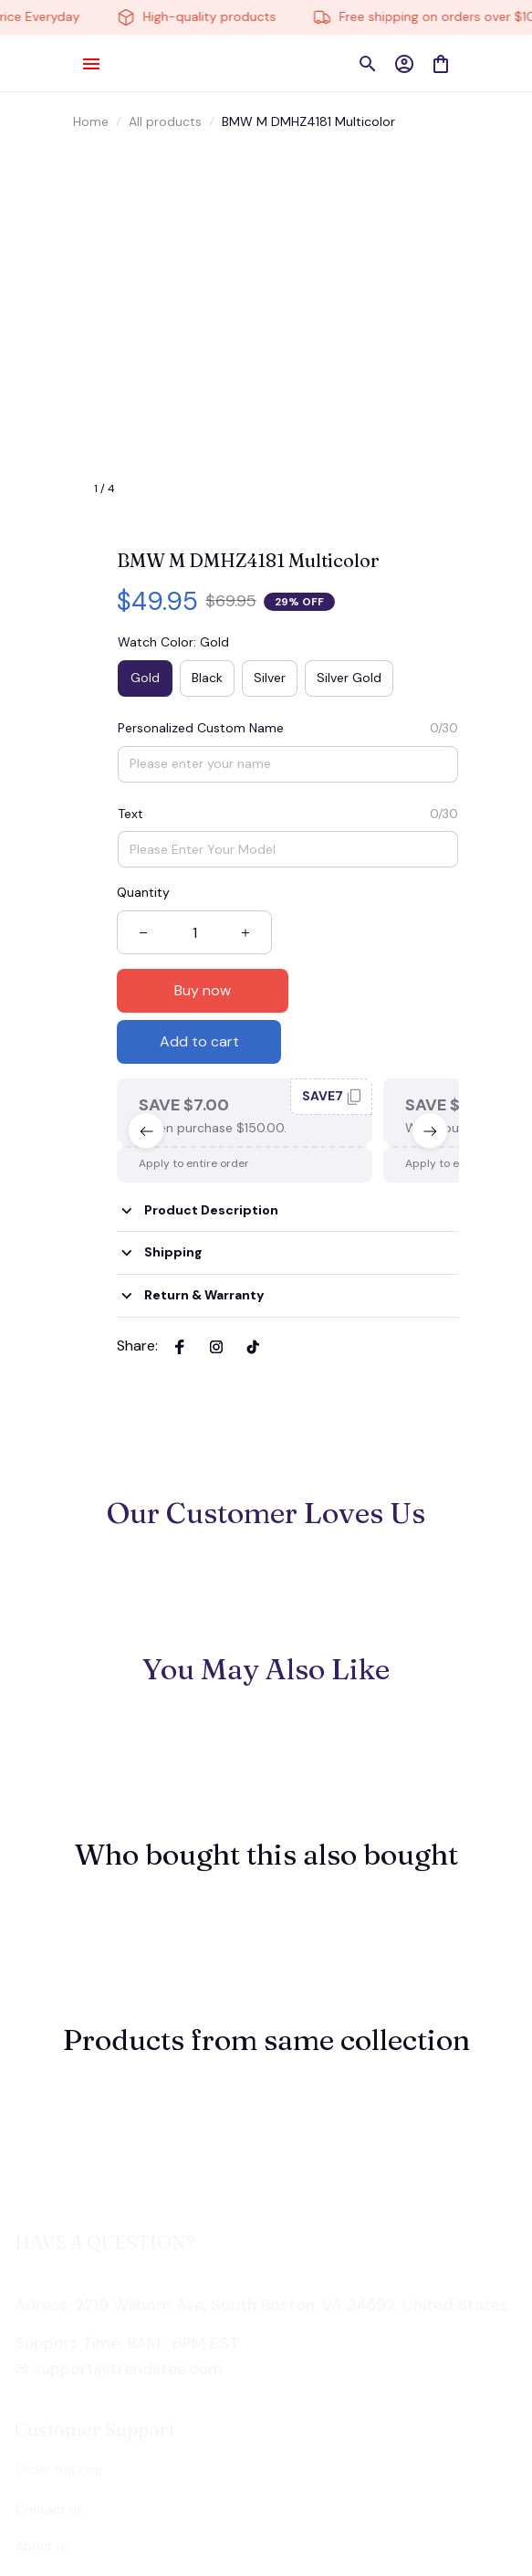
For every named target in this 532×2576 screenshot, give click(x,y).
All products (165, 121)
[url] (112, 2263)
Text (130, 813)
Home (91, 121)
